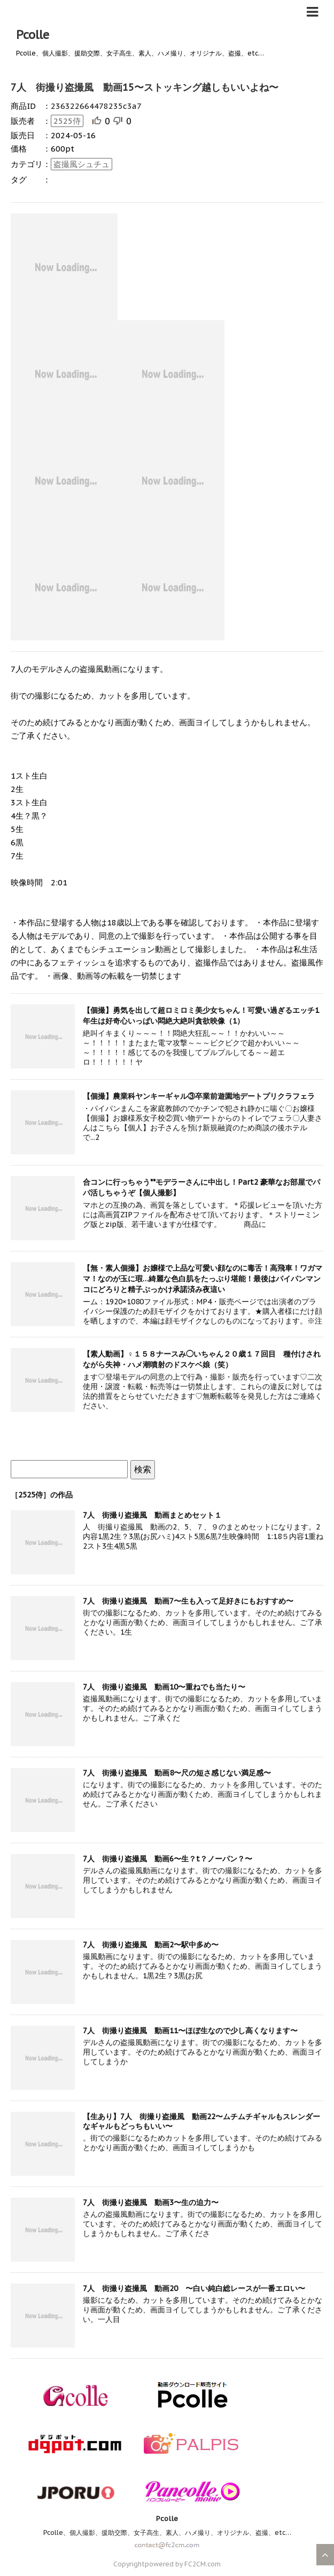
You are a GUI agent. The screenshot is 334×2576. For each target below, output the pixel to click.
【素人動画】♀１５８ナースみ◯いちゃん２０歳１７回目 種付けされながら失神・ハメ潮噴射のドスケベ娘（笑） (202, 1359)
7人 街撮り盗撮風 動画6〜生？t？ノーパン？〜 (167, 1859)
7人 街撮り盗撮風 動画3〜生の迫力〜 (151, 2202)
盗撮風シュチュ (81, 164)
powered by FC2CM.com (183, 2564)
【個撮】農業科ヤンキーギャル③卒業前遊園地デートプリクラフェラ (199, 1096)
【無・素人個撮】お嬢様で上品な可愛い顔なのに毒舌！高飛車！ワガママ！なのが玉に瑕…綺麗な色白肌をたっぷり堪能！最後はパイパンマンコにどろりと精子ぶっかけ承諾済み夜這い (202, 1278)
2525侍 (67, 121)
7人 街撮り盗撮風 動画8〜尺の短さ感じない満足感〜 (177, 1773)
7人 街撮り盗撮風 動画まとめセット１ (152, 1515)
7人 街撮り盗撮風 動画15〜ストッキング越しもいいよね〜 (144, 87)
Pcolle (32, 34)
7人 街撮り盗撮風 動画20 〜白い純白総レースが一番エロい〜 (194, 2288)
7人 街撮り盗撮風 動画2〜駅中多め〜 (151, 1944)
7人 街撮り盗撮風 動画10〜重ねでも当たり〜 (164, 1687)
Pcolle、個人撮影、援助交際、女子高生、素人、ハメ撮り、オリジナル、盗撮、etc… (167, 2533)
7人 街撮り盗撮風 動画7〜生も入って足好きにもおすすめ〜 (188, 1601)
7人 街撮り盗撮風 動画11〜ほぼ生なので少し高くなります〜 (190, 2030)
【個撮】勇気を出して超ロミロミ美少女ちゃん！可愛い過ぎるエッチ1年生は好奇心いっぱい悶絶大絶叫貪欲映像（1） (201, 1015)
